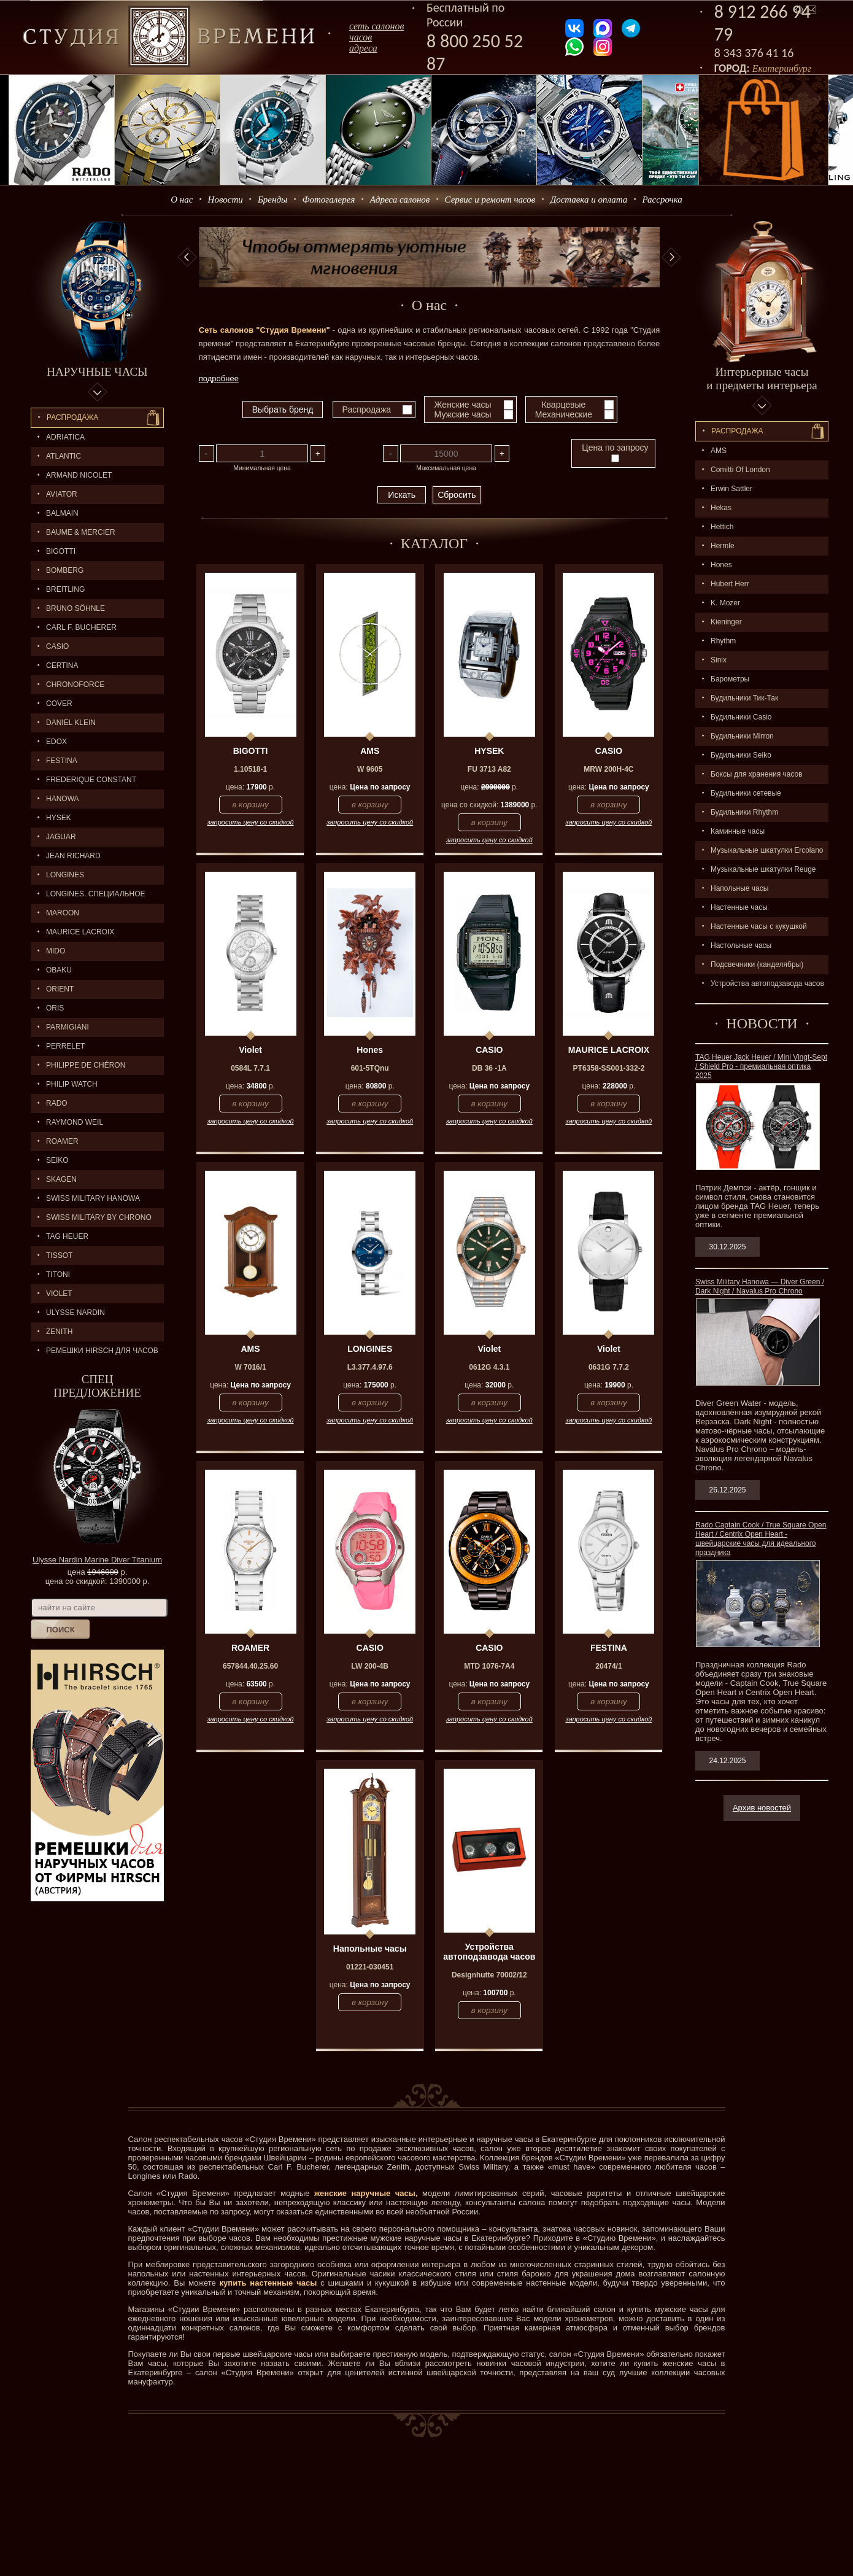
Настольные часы (741, 945)
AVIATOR (61, 494)
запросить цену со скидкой (250, 822)
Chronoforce (75, 684)
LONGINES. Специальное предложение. (88, 897)
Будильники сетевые (746, 793)
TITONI (58, 1274)
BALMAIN (62, 513)
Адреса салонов (400, 199)
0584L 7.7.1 (250, 1068)
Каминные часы (738, 831)
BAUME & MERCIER (80, 532)
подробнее (219, 378)
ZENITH (59, 1331)
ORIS (55, 1008)
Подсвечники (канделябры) (757, 964)
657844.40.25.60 (250, 1666)
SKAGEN (61, 1179)
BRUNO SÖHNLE (75, 608)
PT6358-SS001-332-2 (609, 1068)
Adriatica (65, 437)
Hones (721, 565)
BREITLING (65, 589)
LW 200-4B (369, 1666)
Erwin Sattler (731, 488)
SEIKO (57, 1160)
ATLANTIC (63, 456)
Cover (59, 703)
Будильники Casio (741, 717)
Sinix (719, 660)
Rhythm (723, 641)
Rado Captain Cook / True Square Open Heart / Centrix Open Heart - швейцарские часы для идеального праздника (760, 1539)
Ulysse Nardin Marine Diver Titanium (97, 1559)
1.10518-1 (250, 769)
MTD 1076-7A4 (489, 1666)
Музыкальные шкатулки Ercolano (767, 850)
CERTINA (62, 665)
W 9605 (369, 769)
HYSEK (58, 817)
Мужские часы (463, 414)
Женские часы (463, 404)
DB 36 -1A (489, 1068)
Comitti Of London (740, 469)
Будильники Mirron (742, 736)
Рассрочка (662, 199)
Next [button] (671, 257)
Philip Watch (72, 1084)
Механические (563, 414)
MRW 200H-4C (608, 769)
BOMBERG (64, 570)
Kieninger (726, 622)
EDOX (56, 741)
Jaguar (61, 836)
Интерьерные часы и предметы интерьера (761, 378)
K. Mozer (725, 603)
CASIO (57, 646)
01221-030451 (369, 1967)
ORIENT (60, 989)
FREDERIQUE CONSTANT (91, 779)
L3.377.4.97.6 (370, 1367)
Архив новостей (762, 1807)
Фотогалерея (328, 199)
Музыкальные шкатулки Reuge (763, 869)
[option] (429, 257)
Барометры (730, 679)
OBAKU (59, 970)
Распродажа (72, 417)
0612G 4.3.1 (489, 1367)
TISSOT (59, 1255)
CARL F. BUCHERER (81, 627)
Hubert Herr (730, 584)
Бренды (272, 199)
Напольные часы (739, 888)
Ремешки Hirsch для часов (102, 1350)
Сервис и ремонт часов (490, 199)
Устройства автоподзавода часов (767, 983)
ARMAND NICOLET (79, 475)
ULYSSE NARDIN (75, 1312)
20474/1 (608, 1666)
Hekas (721, 507)
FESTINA (61, 760)
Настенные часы (739, 907)
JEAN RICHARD (73, 856)
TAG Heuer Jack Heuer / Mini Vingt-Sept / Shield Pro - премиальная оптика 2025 (761, 1066)
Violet (59, 1293)
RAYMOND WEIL (74, 1122)
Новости (225, 199)
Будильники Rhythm (744, 812)
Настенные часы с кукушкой (759, 926)
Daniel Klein (71, 722)
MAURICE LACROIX (80, 932)
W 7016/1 (250, 1367)
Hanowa (62, 798)
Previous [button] (187, 257)
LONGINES (65, 875)
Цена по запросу (615, 452)
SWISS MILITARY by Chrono (99, 1217)
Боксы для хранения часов (757, 774)
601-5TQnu (370, 1068)
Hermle (723, 545)
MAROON (62, 913)
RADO (57, 1103)
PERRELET (65, 1046)
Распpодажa (737, 431)
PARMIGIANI (67, 1027)
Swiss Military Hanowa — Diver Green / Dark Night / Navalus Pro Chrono (759, 1286)
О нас (182, 199)
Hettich (722, 526)
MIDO (55, 951)
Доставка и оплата (589, 199)
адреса (363, 48)
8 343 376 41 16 (754, 52)
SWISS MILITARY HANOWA (93, 1198)
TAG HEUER (67, 1236)
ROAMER (62, 1141)
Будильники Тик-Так (744, 698)
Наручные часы (97, 371)
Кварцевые (563, 404)
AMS (719, 450)
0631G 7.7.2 (609, 1367)
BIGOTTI (60, 551)
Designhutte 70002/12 (489, 1975)
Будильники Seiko (741, 755)
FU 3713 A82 (489, 769)
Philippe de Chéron (85, 1065)
